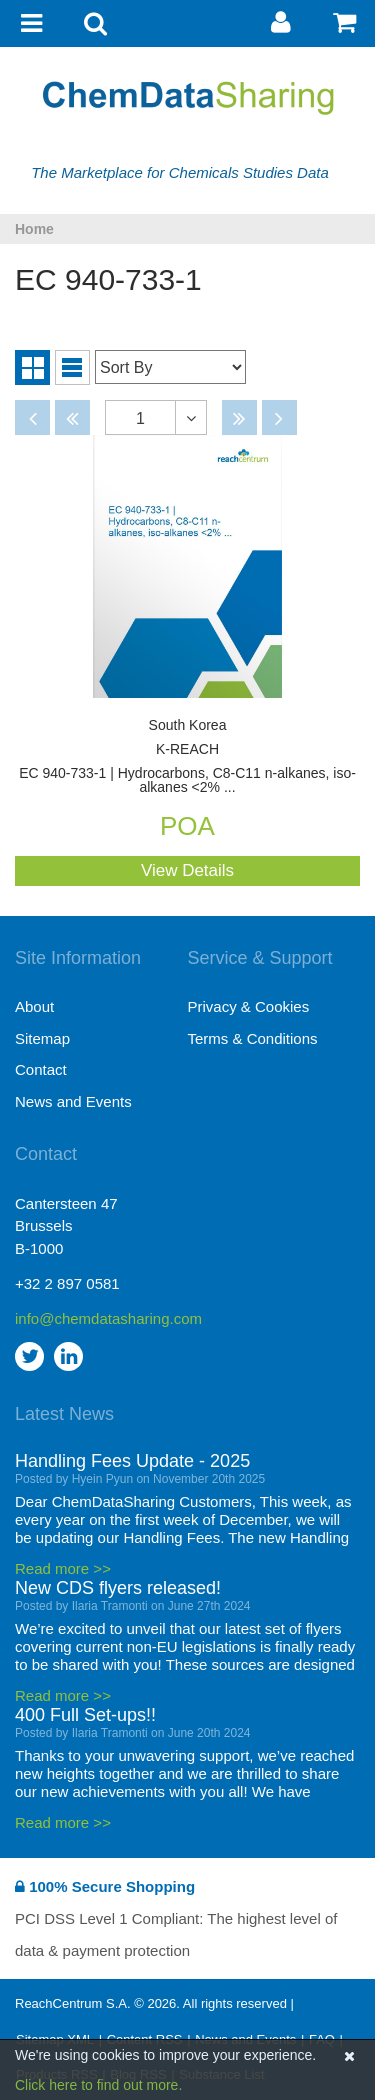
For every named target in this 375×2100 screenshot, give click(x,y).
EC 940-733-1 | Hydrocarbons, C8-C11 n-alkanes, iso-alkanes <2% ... (187, 756)
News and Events (73, 1101)
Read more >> (63, 1568)
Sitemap (42, 1038)
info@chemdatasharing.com (101, 1318)
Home (34, 229)
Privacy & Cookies (249, 1006)
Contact (41, 1069)
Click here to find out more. (98, 2085)
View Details (187, 870)
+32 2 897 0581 (67, 1283)
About (34, 1006)
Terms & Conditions (253, 1038)
